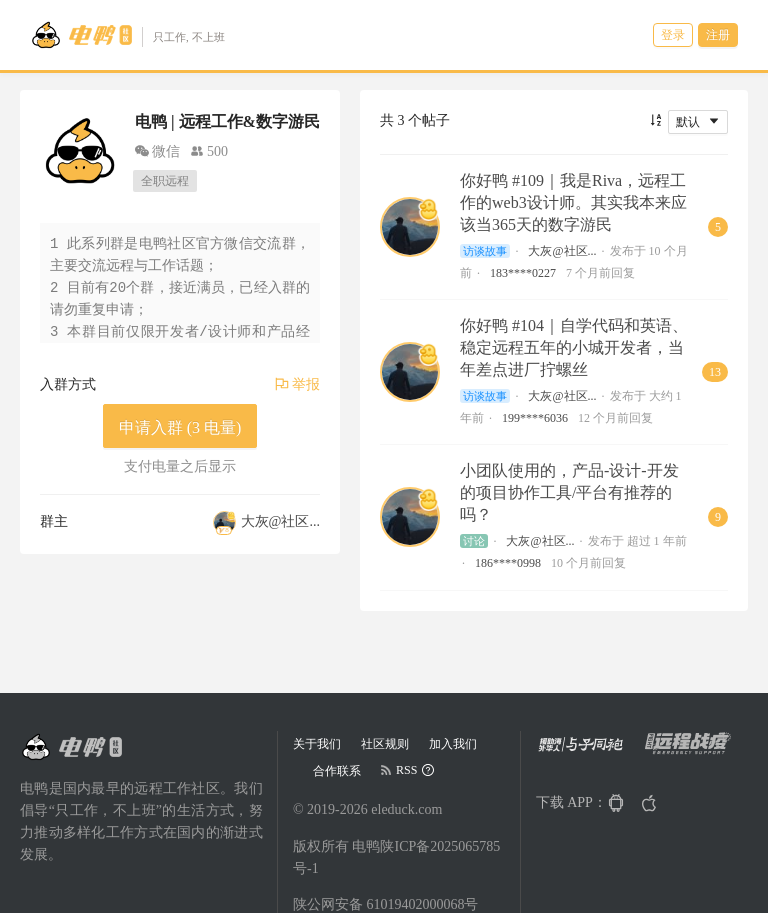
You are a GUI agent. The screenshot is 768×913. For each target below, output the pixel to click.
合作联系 (337, 771)
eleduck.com (406, 809)
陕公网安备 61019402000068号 (386, 904)
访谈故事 (485, 251)
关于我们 (317, 744)
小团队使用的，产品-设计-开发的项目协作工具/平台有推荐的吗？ (569, 492)
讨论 (474, 541)
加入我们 (453, 744)
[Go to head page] (127, 35)
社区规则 (385, 744)
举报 (298, 384)
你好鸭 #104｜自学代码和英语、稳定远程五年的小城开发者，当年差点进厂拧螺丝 (574, 347)
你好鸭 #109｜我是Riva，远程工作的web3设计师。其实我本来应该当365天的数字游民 (573, 202)
